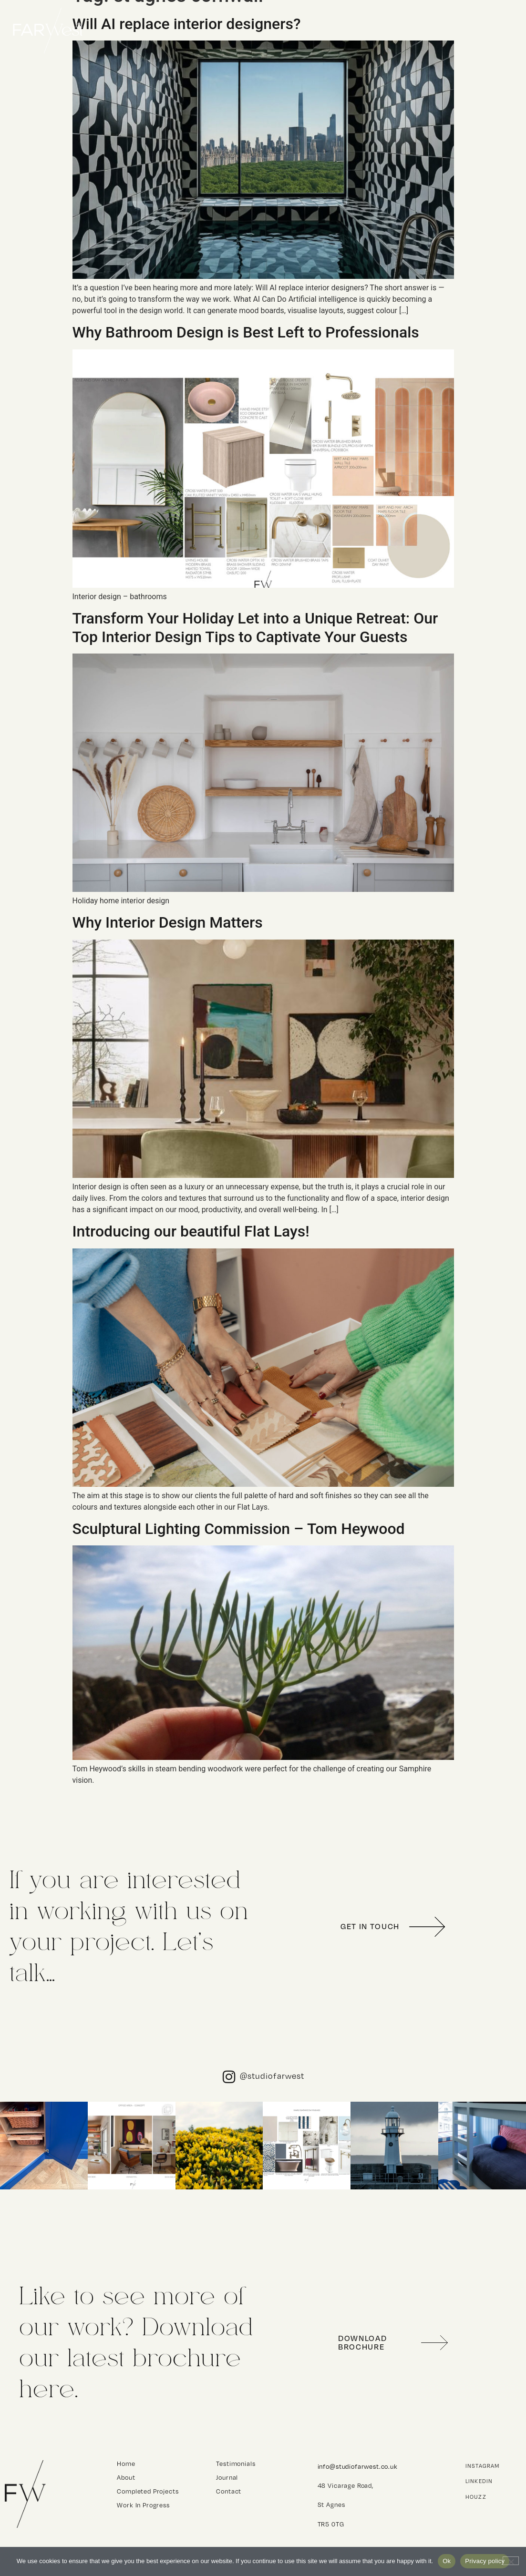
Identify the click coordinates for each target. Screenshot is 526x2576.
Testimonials (227, 2463)
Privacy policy (485, 2561)
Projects (381, 30)
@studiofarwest (272, 2076)
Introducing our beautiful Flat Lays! (190, 1231)
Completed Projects (147, 2491)
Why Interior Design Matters (167, 922)
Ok (447, 2561)
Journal (227, 2477)
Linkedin (479, 2481)
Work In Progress (143, 2505)
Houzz (475, 2497)
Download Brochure (362, 2342)
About (440, 30)
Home (325, 30)
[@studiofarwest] (229, 2077)
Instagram (482, 2466)
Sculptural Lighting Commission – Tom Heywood (238, 1529)
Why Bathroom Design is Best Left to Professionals (245, 332)
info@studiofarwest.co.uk (358, 2466)
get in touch (370, 1926)
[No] (511, 2560)
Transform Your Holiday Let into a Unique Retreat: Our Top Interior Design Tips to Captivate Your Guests (255, 627)
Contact (496, 30)
